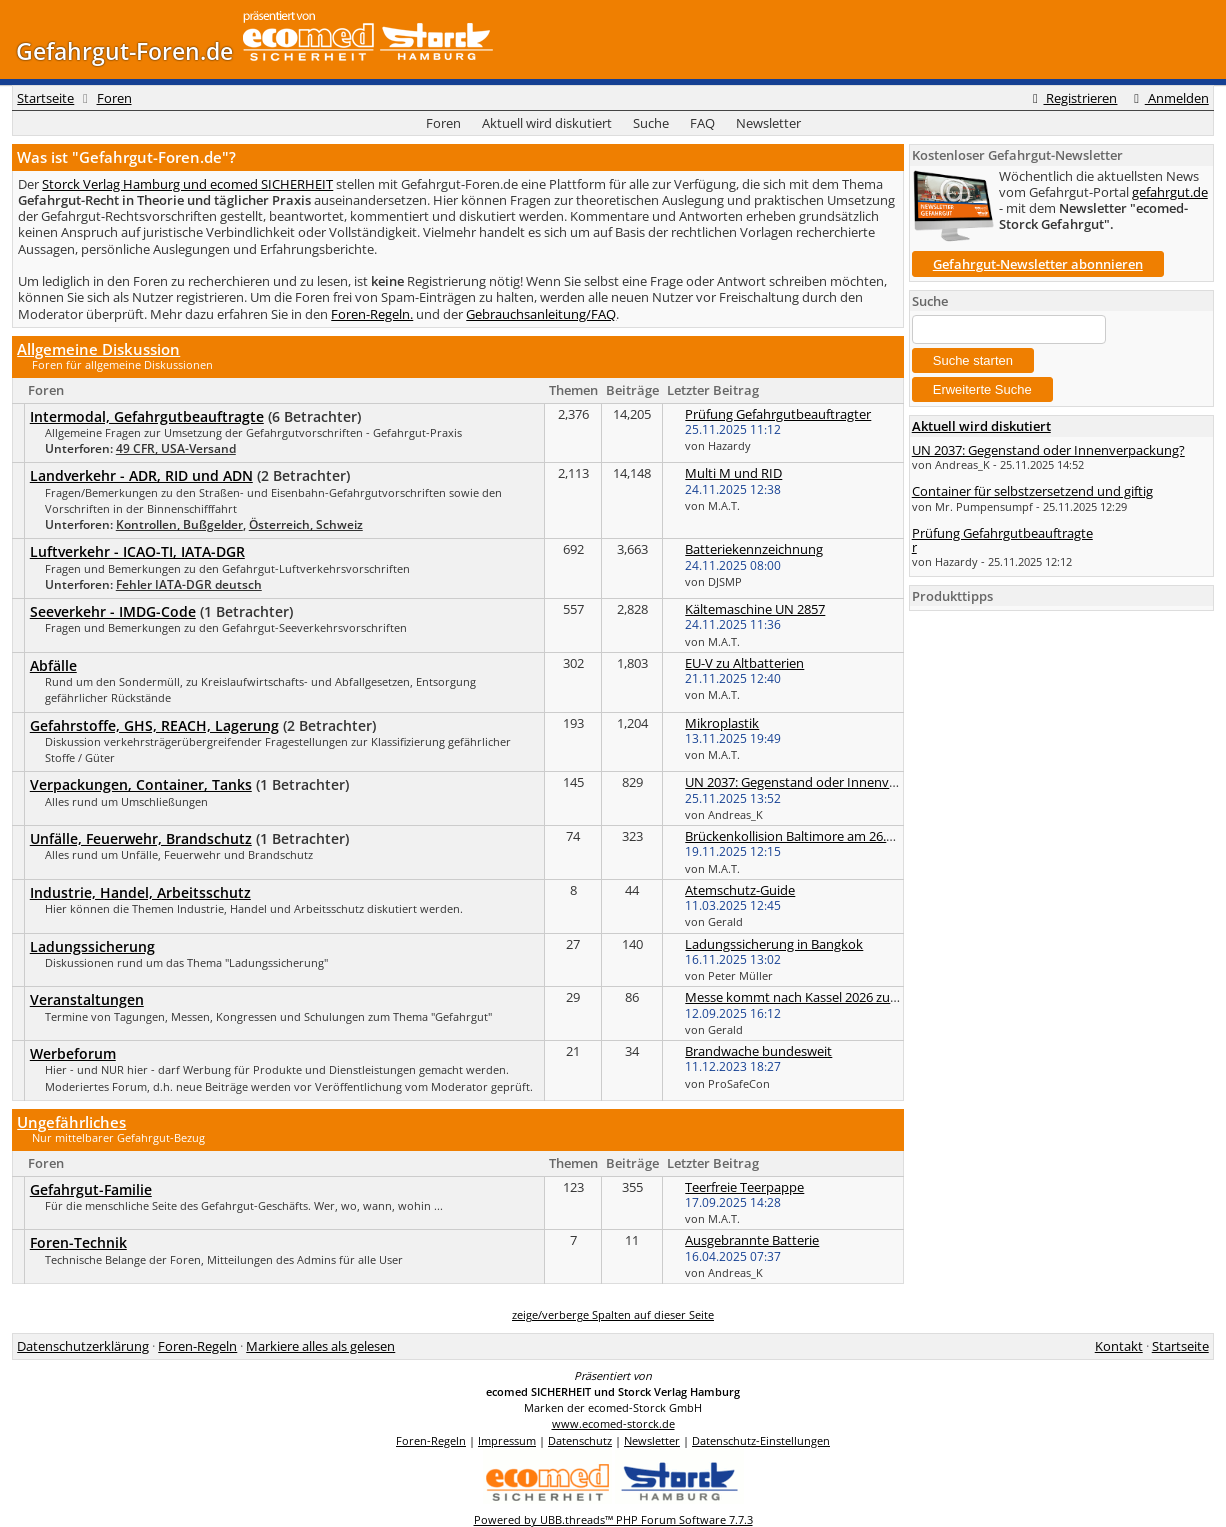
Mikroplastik (722, 723)
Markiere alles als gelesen (320, 1346)
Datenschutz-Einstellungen (761, 1440)
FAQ (702, 123)
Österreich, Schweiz (306, 524)
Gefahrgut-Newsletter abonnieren (1038, 264)
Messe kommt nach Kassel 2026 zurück (800, 997)
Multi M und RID (733, 473)
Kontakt (1119, 1346)
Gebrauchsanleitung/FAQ (541, 314)
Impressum (507, 1440)
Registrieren (1072, 98)
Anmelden (1168, 98)
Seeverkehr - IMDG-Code (113, 611)
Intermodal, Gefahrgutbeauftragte (147, 416)
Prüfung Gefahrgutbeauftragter (778, 414)
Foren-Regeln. (372, 314)
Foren (114, 98)
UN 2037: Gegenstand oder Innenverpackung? (821, 782)
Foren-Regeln (197, 1346)
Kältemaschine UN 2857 (755, 609)
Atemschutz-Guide (740, 890)
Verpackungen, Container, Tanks (141, 784)
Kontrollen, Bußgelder (179, 524)
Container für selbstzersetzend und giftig (1032, 491)
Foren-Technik (78, 1242)
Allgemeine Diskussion (98, 349)
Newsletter (768, 123)
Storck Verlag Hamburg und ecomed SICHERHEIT (187, 184)
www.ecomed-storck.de (613, 1423)
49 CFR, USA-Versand (176, 448)
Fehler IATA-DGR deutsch (189, 584)
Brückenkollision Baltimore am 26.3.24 (797, 836)
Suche (651, 123)
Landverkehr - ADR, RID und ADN (141, 475)
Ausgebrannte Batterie (752, 1240)
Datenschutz (580, 1440)
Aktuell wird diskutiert (547, 123)
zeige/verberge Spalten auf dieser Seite (613, 1314)
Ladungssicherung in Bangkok (774, 944)
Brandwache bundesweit (758, 1051)
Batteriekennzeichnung (754, 549)
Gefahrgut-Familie (91, 1189)
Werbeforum (73, 1053)
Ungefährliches (71, 1122)
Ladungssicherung (92, 946)
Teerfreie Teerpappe (744, 1187)
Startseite (45, 98)
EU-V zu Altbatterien (744, 663)
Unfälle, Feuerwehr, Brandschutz (141, 838)
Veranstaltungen (87, 999)
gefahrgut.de (1170, 192)
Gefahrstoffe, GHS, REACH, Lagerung (154, 725)
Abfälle (53, 665)
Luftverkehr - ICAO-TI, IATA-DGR (137, 551)
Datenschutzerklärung (83, 1346)
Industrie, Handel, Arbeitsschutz (140, 892)
